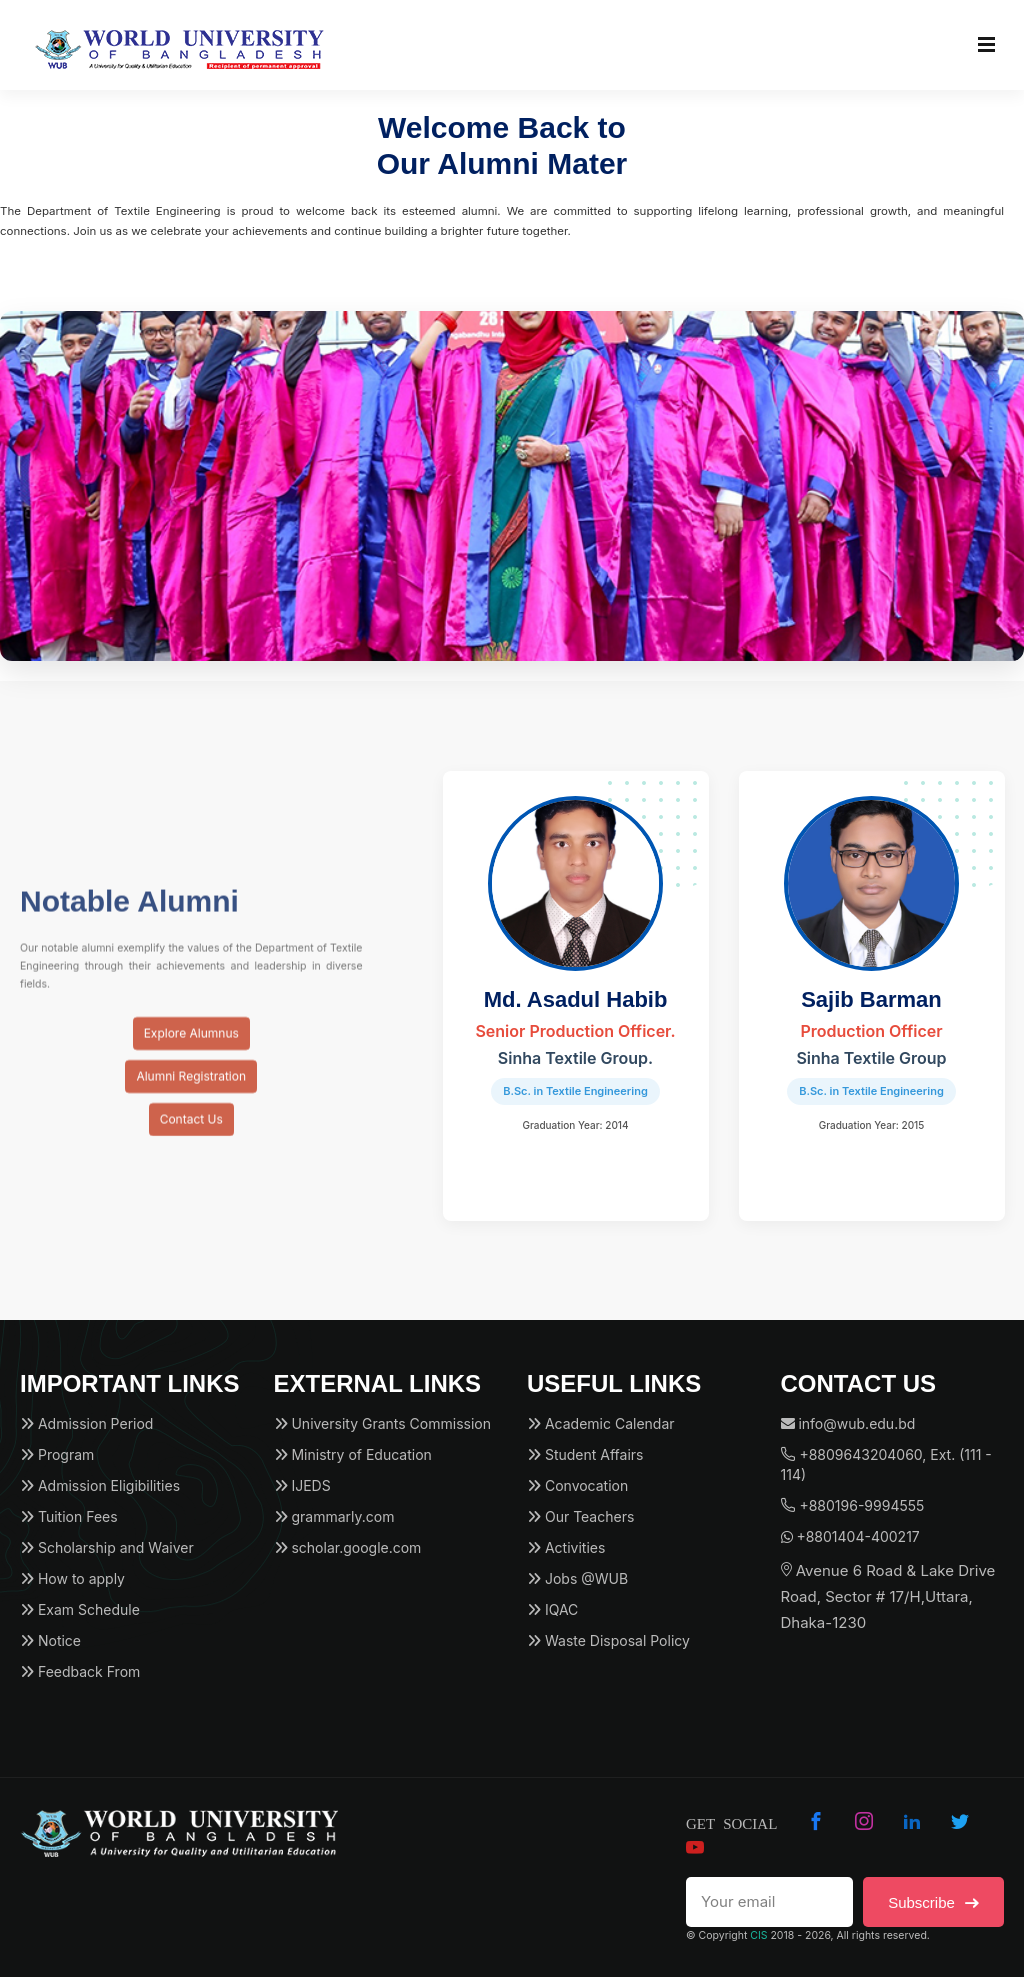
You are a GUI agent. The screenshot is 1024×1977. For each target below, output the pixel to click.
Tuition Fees (69, 1516)
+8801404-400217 (850, 1536)
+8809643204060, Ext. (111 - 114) (886, 1464)
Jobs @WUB (577, 1578)
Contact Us (191, 1133)
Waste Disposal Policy (608, 1640)
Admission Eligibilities (100, 1485)
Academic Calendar (601, 1423)
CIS (758, 1935)
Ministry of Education (353, 1454)
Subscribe (933, 1902)
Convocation (577, 1485)
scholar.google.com (348, 1547)
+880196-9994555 (853, 1505)
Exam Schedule (80, 1609)
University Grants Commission (382, 1423)
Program (57, 1454)
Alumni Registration (191, 1090)
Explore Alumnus (191, 1047)
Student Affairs (585, 1454)
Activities (566, 1547)
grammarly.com (334, 1516)
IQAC (552, 1609)
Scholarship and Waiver (107, 1547)
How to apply (72, 1578)
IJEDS (302, 1485)
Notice (50, 1640)
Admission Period (86, 1423)
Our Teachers (580, 1516)
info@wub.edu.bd (848, 1423)
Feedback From (80, 1671)
